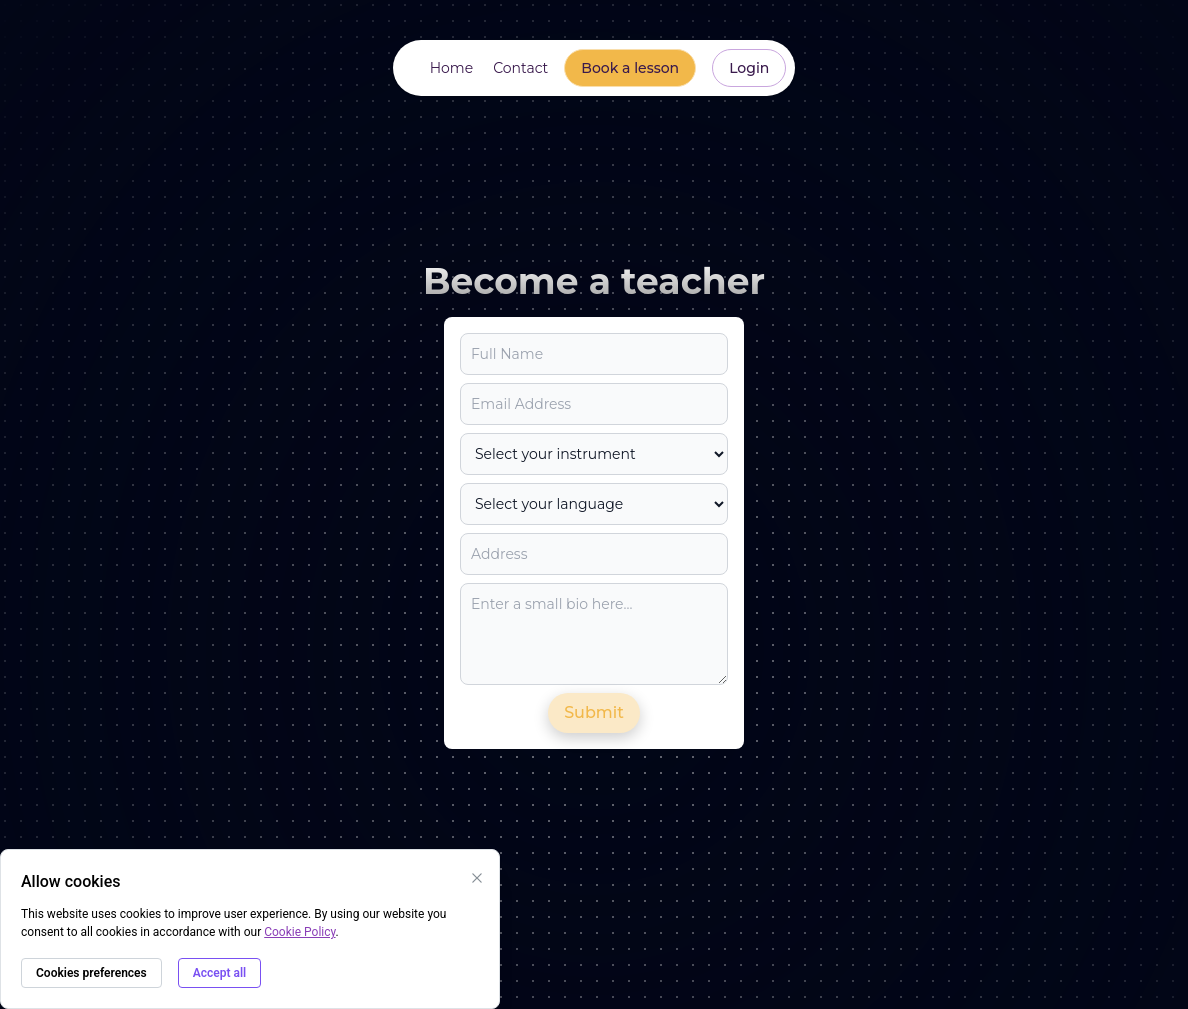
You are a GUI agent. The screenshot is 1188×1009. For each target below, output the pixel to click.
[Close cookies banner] (477, 878)
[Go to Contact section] (518, 68)
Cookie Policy (299, 932)
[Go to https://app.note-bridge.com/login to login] (749, 68)
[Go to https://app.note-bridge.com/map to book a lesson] (630, 68)
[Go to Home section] (449, 68)
